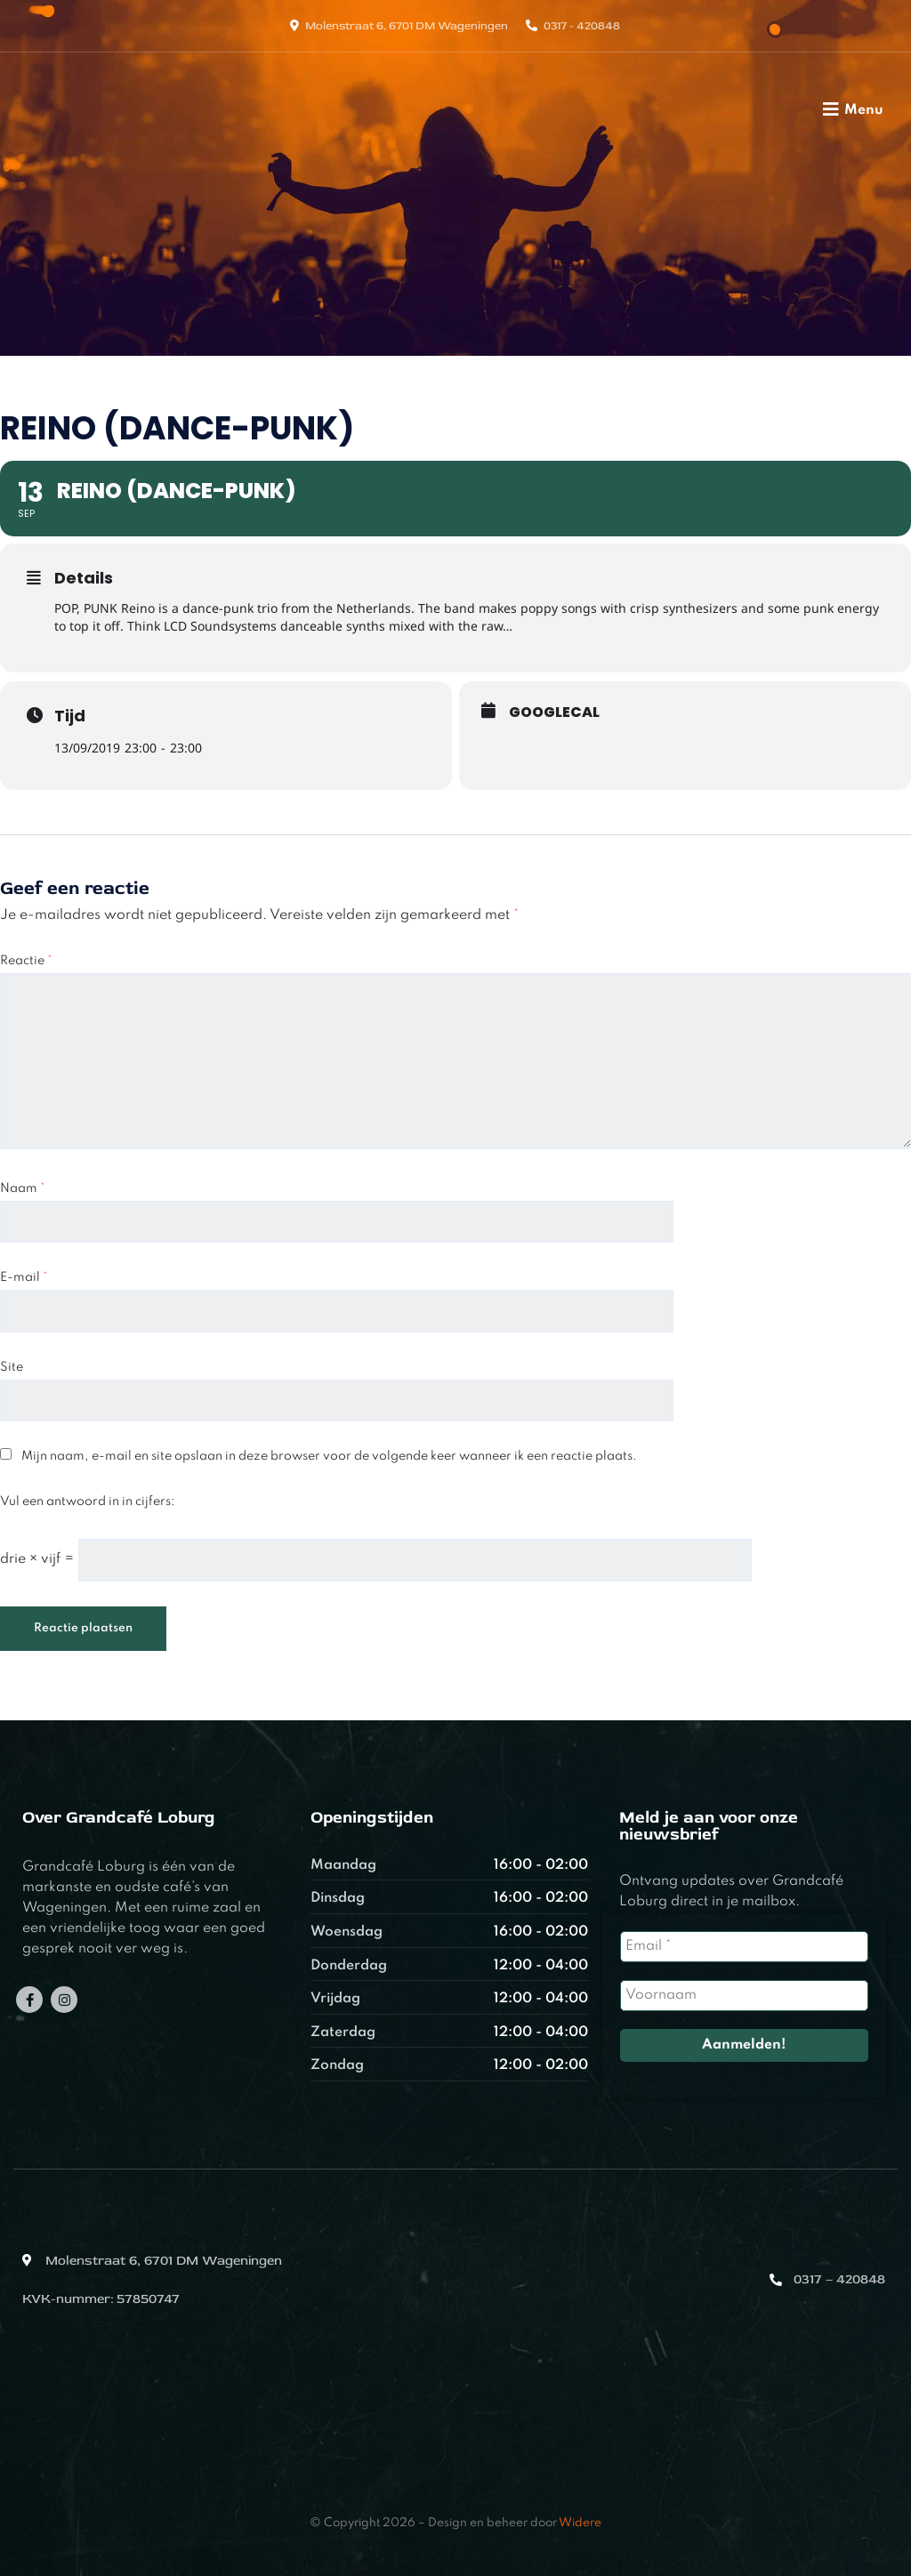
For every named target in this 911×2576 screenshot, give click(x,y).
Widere (580, 2523)
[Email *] (744, 1946)
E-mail (24, 1277)
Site (11, 1367)
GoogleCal (554, 712)
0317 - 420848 (582, 26)
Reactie (26, 960)
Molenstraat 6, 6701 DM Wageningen (406, 26)
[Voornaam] (744, 1995)
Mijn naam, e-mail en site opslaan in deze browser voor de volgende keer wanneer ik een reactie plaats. (329, 1456)
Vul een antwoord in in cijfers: (87, 1501)
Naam (22, 1188)
